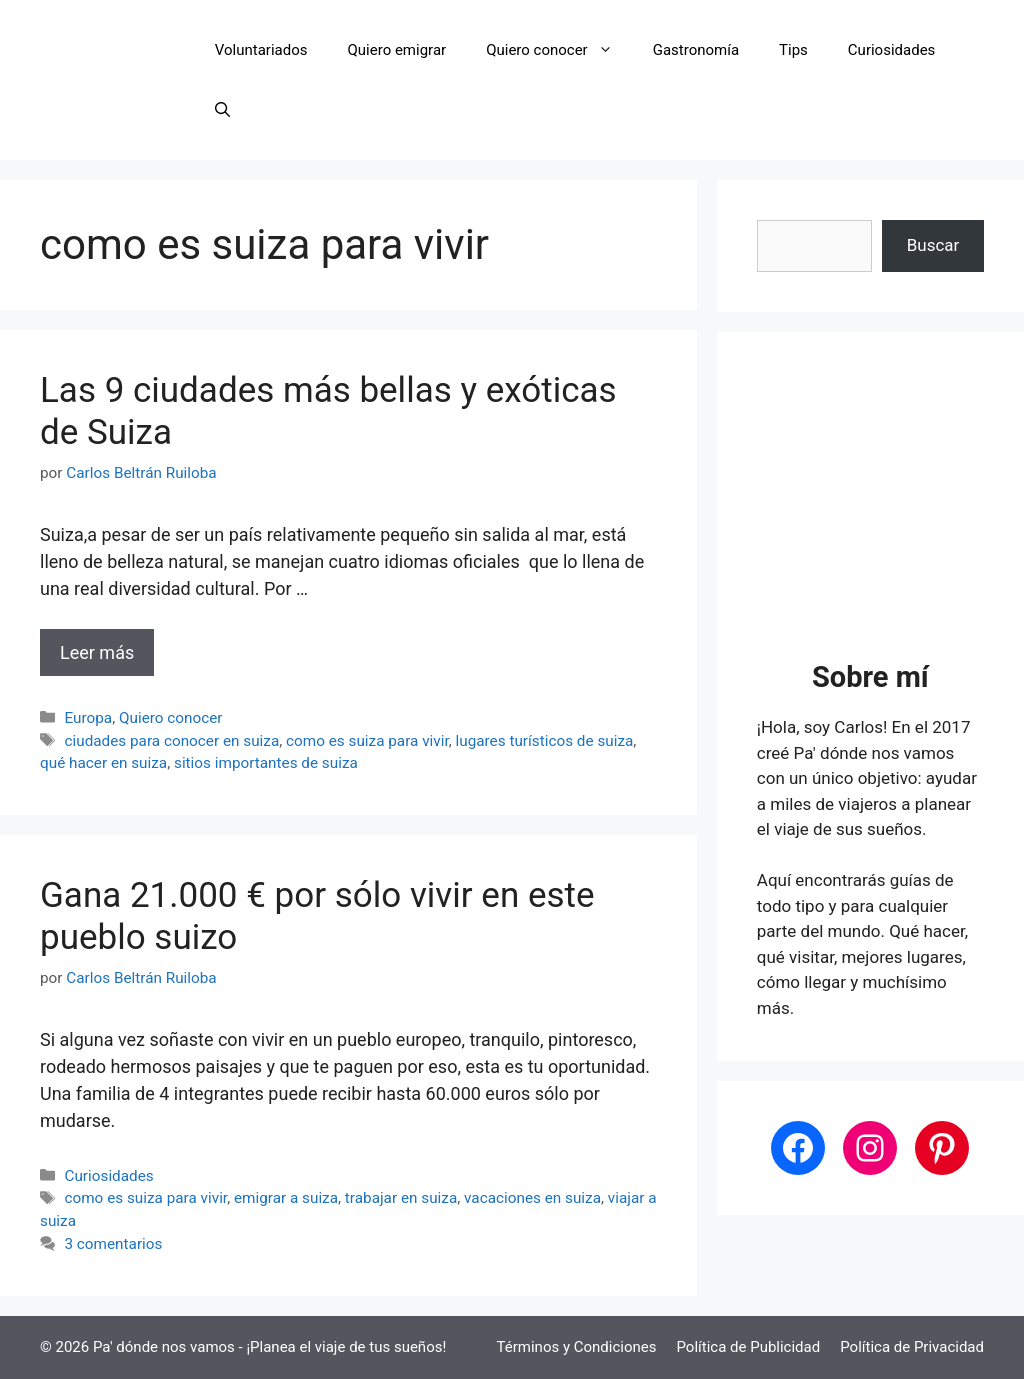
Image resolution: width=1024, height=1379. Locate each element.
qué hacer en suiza (103, 763)
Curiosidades (891, 50)
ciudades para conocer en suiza (171, 741)
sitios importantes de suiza (266, 763)
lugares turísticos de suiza (545, 741)
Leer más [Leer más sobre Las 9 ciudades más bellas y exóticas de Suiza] (97, 652)
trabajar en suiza (401, 1198)
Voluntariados (261, 50)
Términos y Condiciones (577, 1347)
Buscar (933, 245)
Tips (793, 50)
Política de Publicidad (748, 1347)
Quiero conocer (559, 50)
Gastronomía (696, 50)
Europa (88, 718)
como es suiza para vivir (367, 741)
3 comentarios (113, 1244)
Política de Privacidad (912, 1347)
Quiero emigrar (397, 50)
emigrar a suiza (286, 1198)
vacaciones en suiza (532, 1198)
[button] (222, 110)
